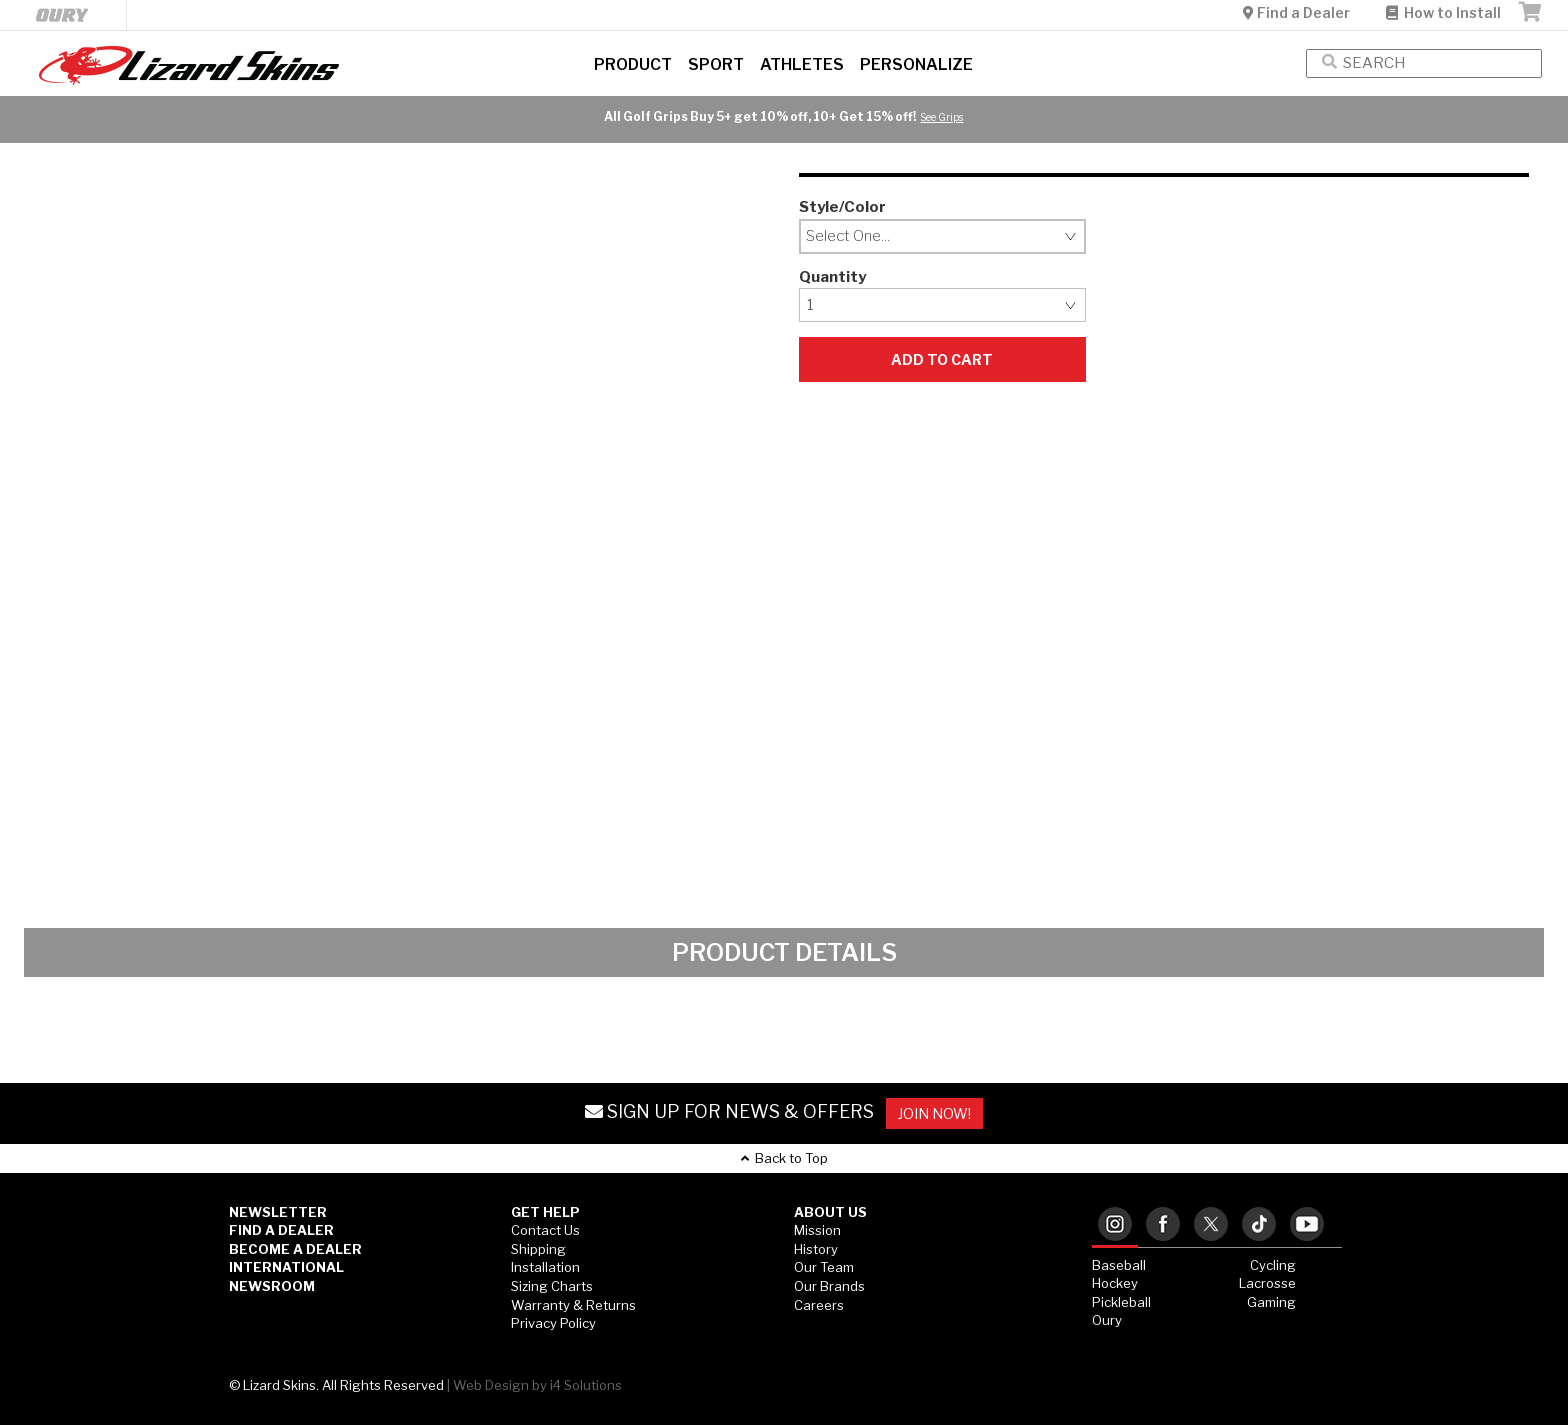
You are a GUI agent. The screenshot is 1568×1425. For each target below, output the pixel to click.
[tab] (1115, 1225)
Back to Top (784, 1158)
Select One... (848, 236)
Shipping (538, 1249)
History (816, 1249)
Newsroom (272, 1286)
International (286, 1267)
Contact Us (545, 1230)
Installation (545, 1267)
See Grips (941, 117)
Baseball (1119, 1265)
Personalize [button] (916, 64)
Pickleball (1121, 1302)
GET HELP (545, 1212)
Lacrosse (1267, 1283)
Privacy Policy (553, 1323)
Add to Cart (942, 359)
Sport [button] (716, 64)
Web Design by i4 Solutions (537, 1385)
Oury (1107, 1320)
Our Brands (829, 1286)
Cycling (1273, 1265)
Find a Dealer (1298, 12)
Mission (817, 1230)
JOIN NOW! (934, 1113)
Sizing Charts (552, 1286)
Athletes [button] (802, 64)
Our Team (824, 1267)
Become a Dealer (295, 1249)
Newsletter (278, 1212)
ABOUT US (830, 1212)
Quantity (832, 277)
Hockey (1115, 1283)
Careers (819, 1305)
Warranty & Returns (573, 1305)
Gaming (1271, 1302)
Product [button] (633, 64)
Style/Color (842, 207)
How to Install (1443, 12)
